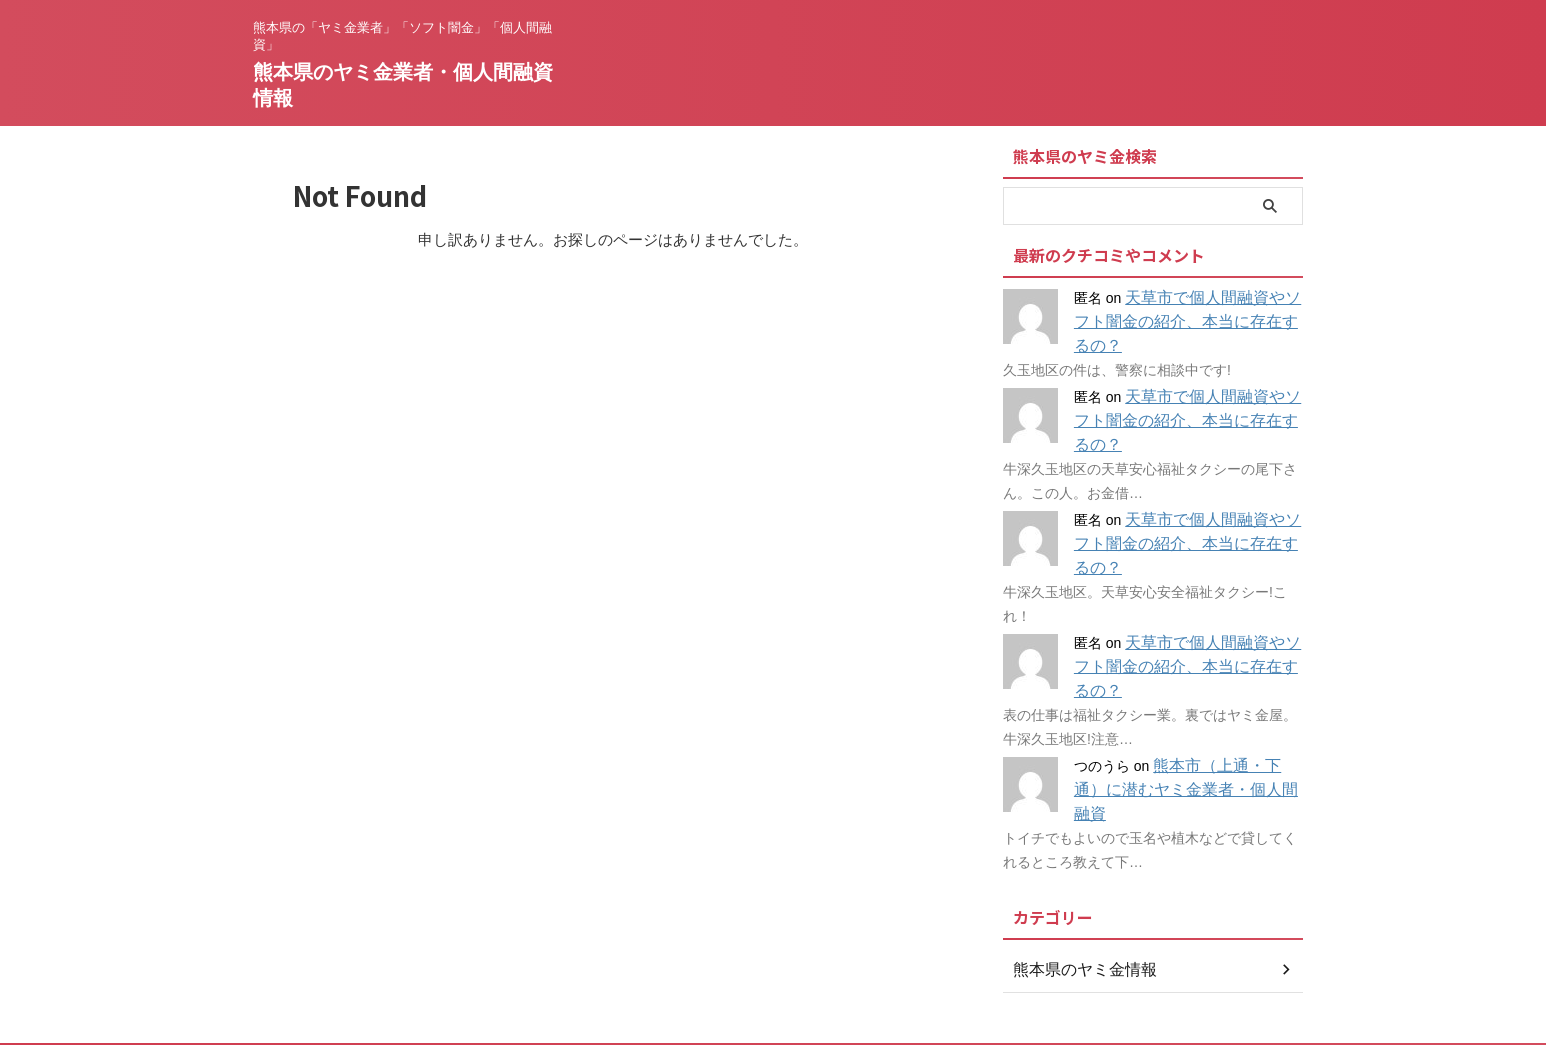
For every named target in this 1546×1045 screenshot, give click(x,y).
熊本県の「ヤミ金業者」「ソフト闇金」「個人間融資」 (773, 952)
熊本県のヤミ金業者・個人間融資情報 (773, 980)
